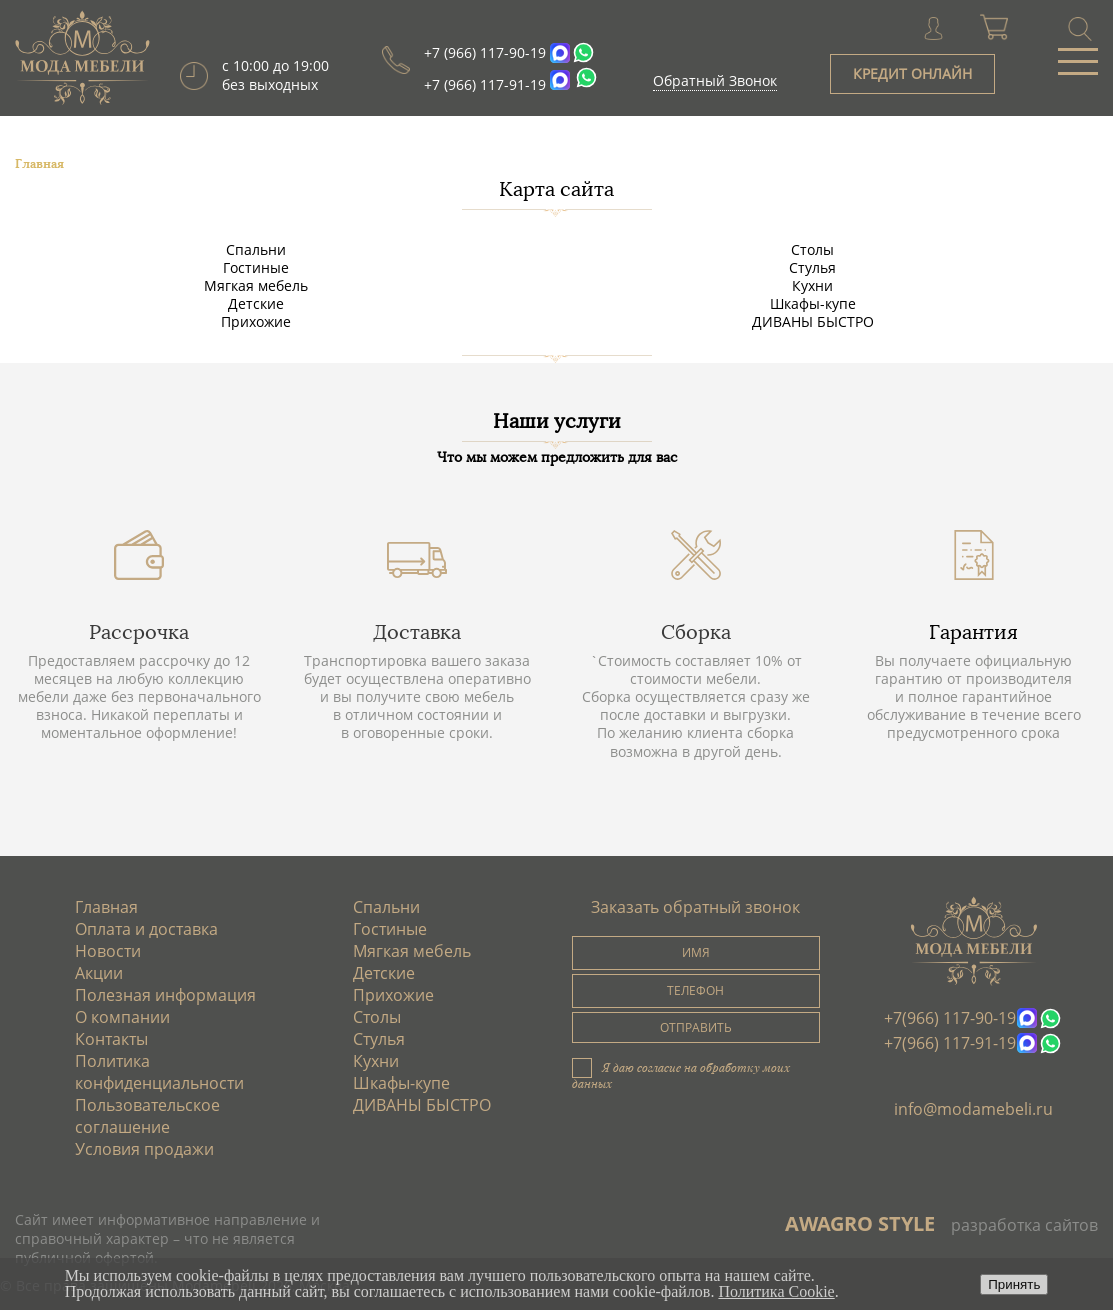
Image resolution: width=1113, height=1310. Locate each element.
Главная (106, 907)
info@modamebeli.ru (973, 1109)
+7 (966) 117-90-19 (485, 52)
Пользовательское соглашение (147, 1116)
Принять (1014, 1284)
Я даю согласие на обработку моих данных (681, 1075)
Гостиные (256, 267)
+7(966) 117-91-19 (950, 1043)
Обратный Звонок (715, 80)
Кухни (812, 285)
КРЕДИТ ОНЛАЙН (912, 73)
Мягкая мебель (256, 285)
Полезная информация (165, 995)
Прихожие (256, 321)
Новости (108, 951)
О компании (122, 1017)
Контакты (111, 1039)
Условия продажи (144, 1149)
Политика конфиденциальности (159, 1072)
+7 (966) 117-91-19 (485, 84)
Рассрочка (139, 632)
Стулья (812, 267)
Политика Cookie (776, 1291)
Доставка (417, 632)
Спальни (256, 249)
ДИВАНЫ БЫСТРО (813, 321)
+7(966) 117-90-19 (950, 1018)
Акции (99, 973)
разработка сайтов (1024, 1225)
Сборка (696, 632)
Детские (256, 303)
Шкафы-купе (813, 303)
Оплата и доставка (146, 929)
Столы (812, 249)
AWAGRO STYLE (860, 1223)
